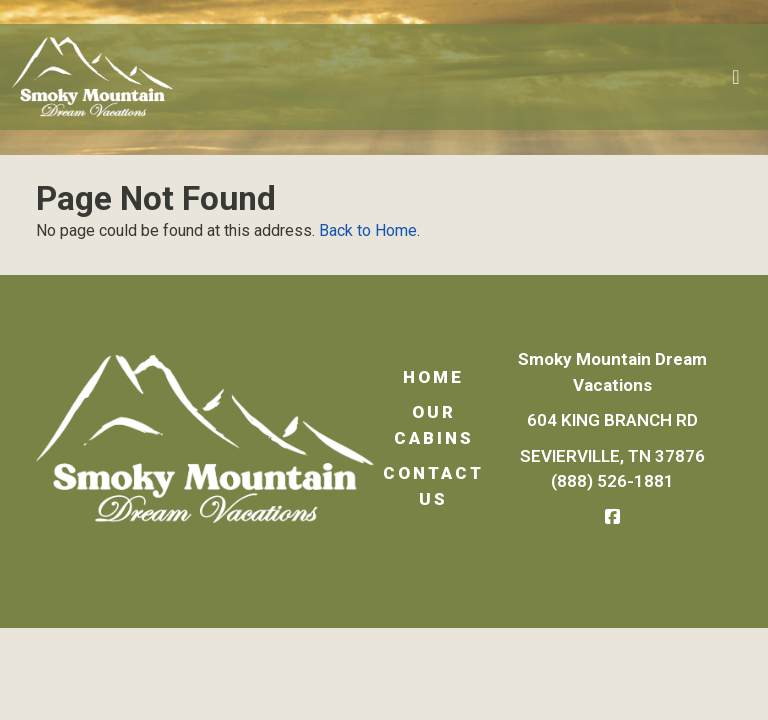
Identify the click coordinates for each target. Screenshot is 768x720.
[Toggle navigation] (736, 77)
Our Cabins (434, 425)
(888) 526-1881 (612, 481)
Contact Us (433, 486)
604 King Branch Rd (612, 420)
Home (433, 377)
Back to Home (368, 230)
